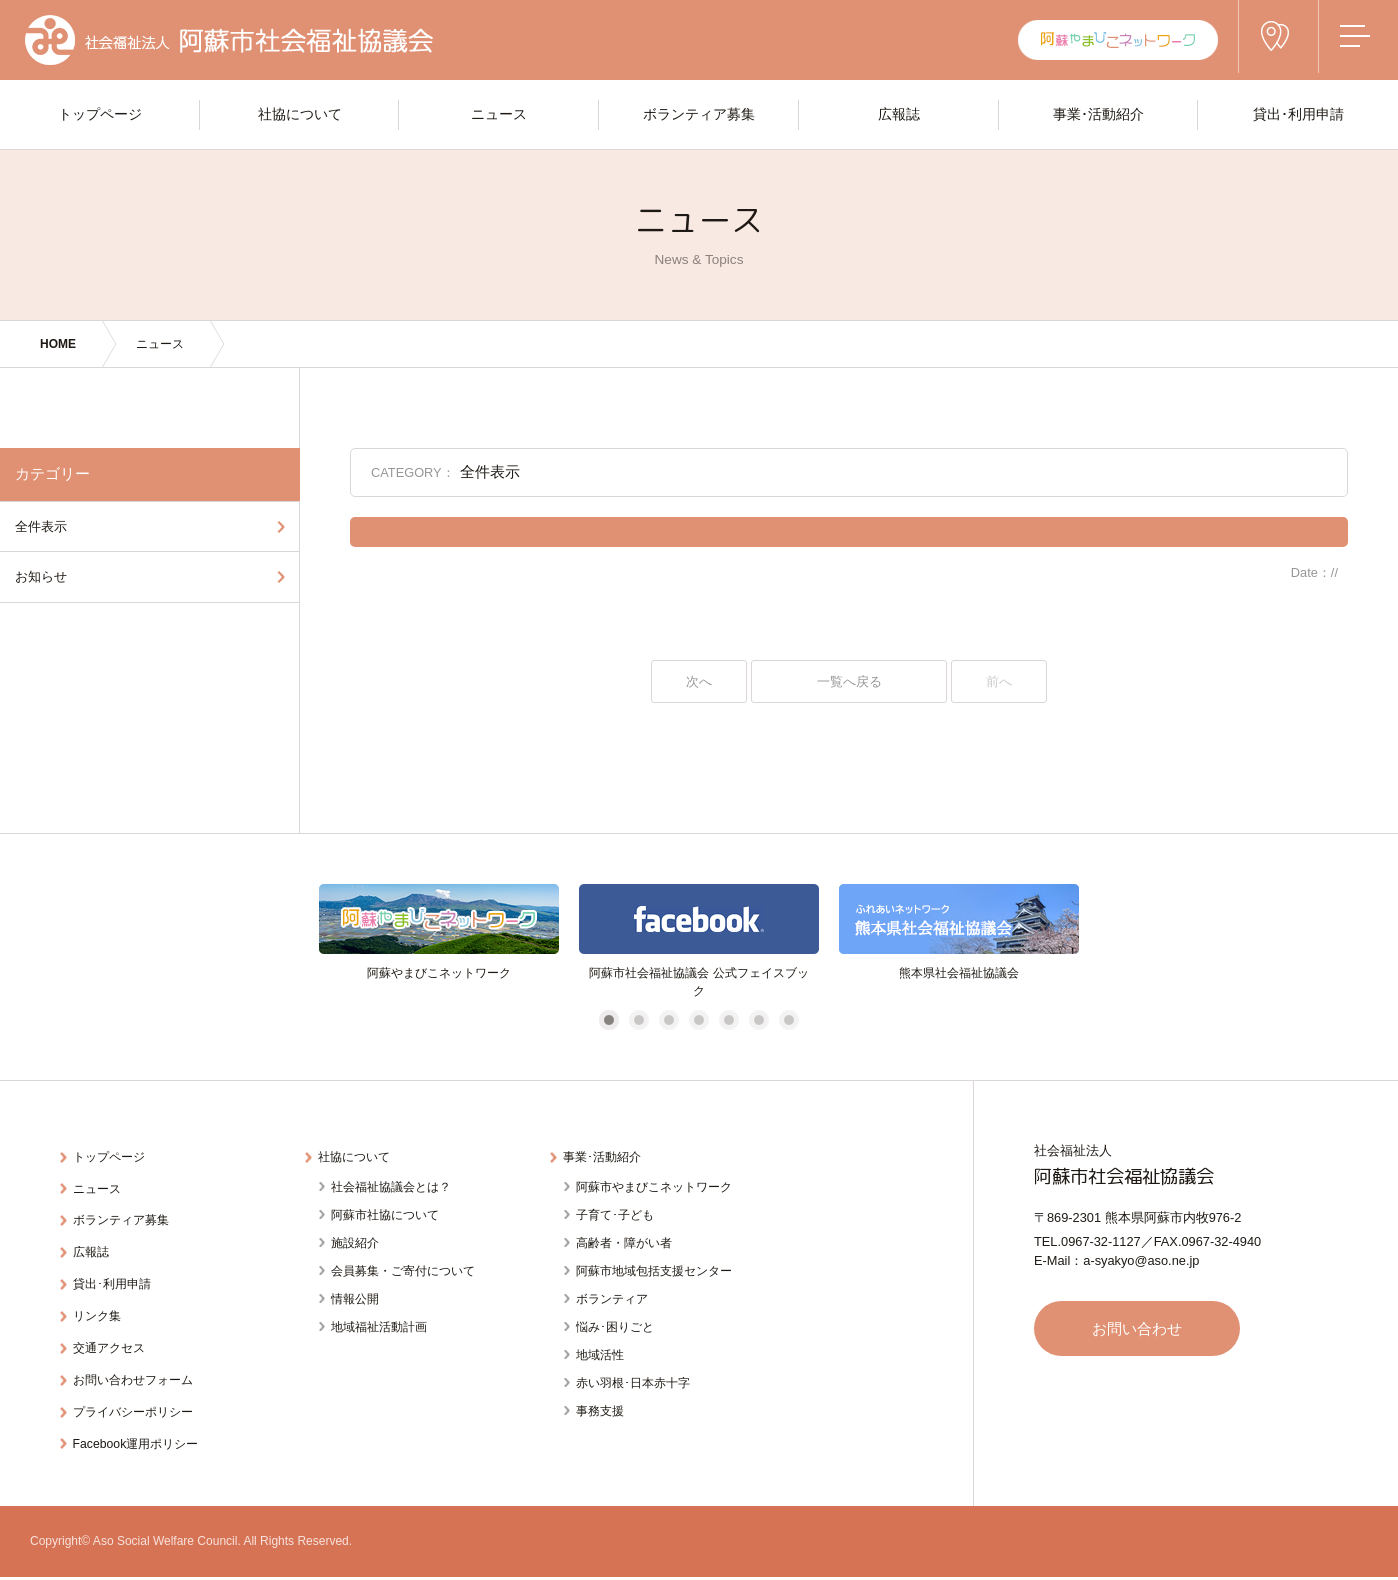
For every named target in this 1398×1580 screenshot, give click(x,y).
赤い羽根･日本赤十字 (633, 1383)
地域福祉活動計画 (379, 1327)
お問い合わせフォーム (139, 1362)
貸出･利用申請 (116, 1274)
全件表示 (41, 526)
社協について (358, 1158)
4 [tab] (698, 1022)
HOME (58, 344)
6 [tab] (758, 1022)
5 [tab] (728, 1022)
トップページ (113, 1158)
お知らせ (41, 576)
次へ (699, 682)
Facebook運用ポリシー (141, 1420)
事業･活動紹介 (606, 1158)
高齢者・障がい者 (624, 1243)
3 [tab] (668, 1022)
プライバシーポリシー (139, 1391)
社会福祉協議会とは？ (391, 1187)
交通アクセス (113, 1333)
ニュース (160, 344)
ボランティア (612, 1299)
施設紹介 (355, 1243)
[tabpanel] (439, 945)
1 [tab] (608, 1022)
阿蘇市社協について (385, 1215)
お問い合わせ (1144, 1330)
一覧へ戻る (849, 682)
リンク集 (100, 1304)
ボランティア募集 (126, 1216)
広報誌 (93, 1245)
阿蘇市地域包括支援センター (654, 1271)
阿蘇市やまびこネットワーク (654, 1187)
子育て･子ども (615, 1215)
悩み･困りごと (615, 1327)
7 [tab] (788, 1022)
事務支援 (600, 1411)
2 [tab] (638, 1022)
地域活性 (600, 1355)
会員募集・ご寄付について (403, 1271)
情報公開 (355, 1299)
